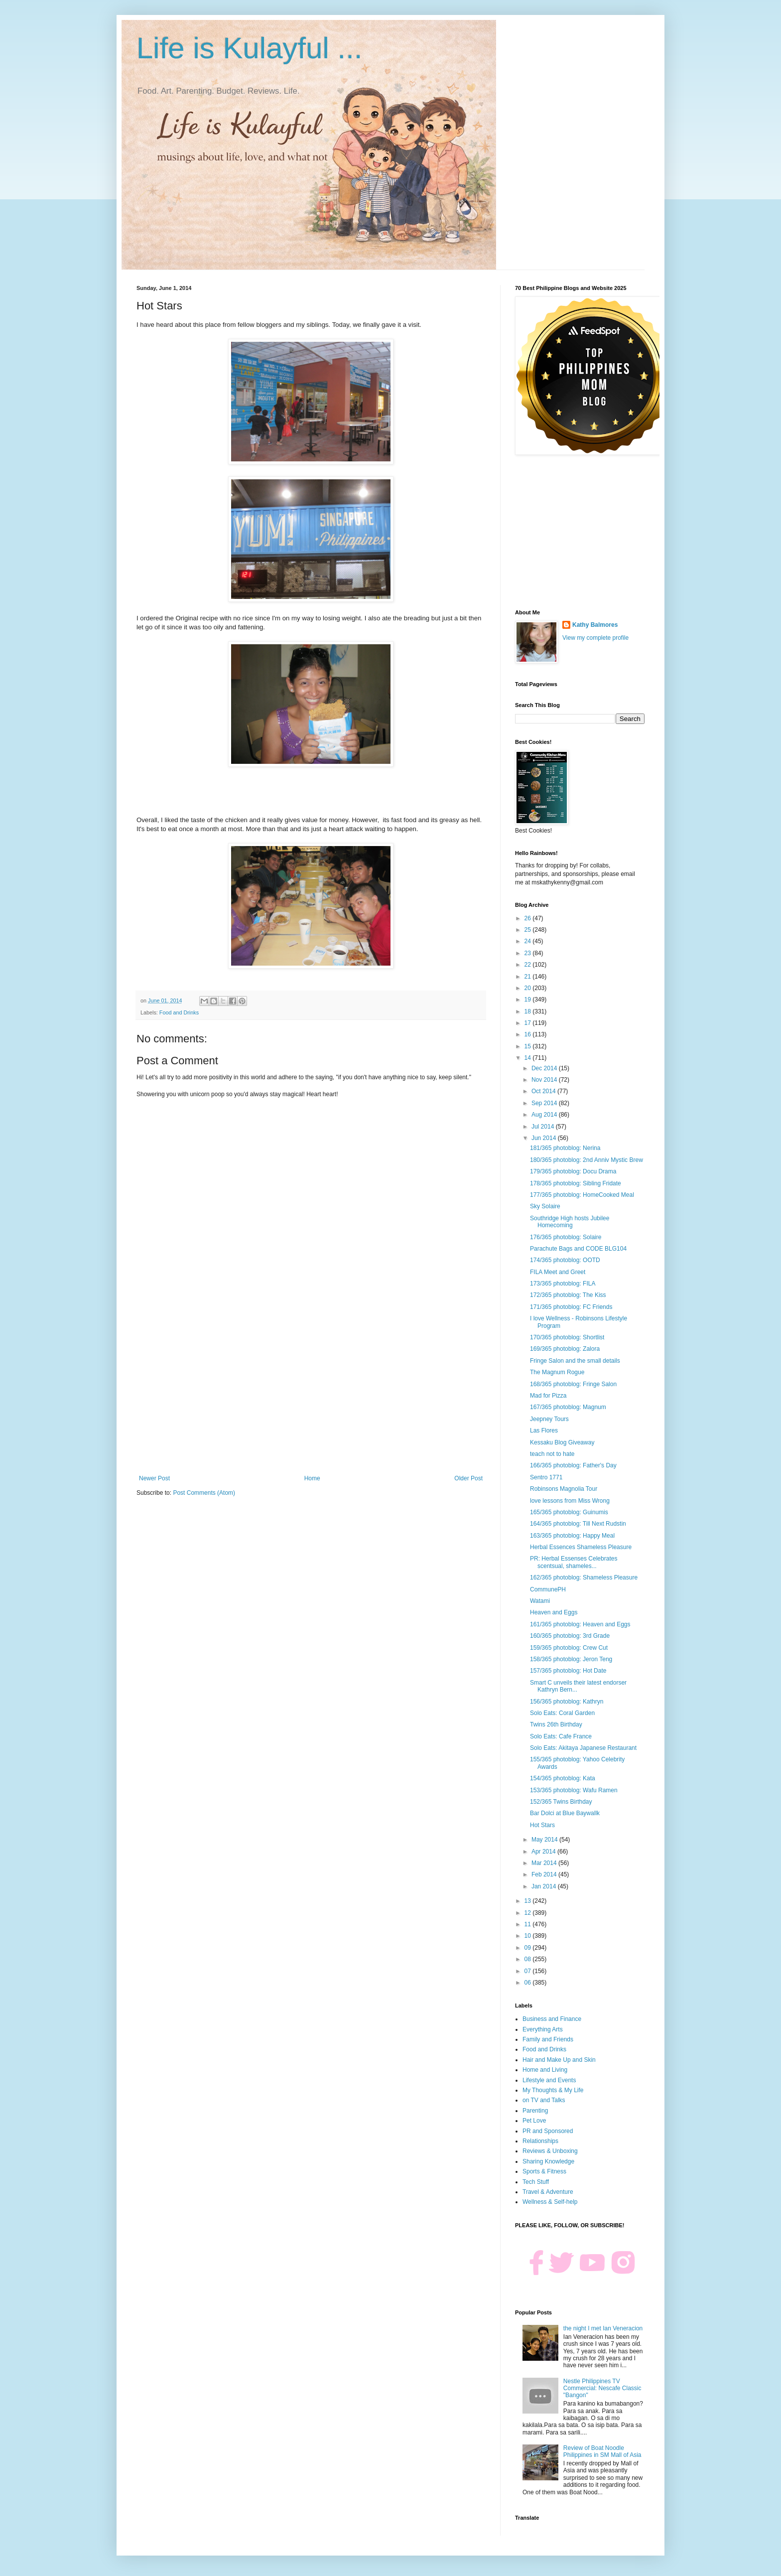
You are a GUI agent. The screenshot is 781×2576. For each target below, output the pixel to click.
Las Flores (544, 1430)
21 (528, 976)
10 (528, 1935)
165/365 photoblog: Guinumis (569, 1512)
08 (528, 1959)
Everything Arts (542, 2029)
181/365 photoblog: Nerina (565, 1148)
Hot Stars (542, 1825)
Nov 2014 (545, 1079)
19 (528, 999)
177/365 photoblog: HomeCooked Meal (582, 1194)
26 (528, 918)
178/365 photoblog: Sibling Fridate (575, 1183)
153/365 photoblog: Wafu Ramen (574, 1790)
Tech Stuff (535, 2181)
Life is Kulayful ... (249, 48)
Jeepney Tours (549, 1419)
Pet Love (534, 2120)
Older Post (468, 1478)
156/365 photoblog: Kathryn (566, 1701)
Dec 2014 (545, 1068)
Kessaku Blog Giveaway (562, 1442)
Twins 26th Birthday (556, 1724)
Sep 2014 (545, 1103)
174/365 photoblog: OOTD (565, 1260)
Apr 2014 (544, 1851)
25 (528, 929)
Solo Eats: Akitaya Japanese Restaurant (583, 1747)
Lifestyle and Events (549, 2080)
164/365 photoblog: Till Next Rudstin (578, 1523)
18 (528, 1011)
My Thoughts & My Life (553, 2090)
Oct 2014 (544, 1091)
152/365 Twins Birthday (561, 1801)
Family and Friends (547, 2039)
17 (528, 1022)
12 (528, 1912)
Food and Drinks (179, 1012)
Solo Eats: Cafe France (561, 1736)
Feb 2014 (544, 1874)
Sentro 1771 (546, 1477)
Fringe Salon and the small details (575, 1360)
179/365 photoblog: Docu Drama (573, 1171)
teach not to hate (552, 1453)
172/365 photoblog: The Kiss (568, 1294)
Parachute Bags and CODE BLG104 (578, 1248)
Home (312, 1478)
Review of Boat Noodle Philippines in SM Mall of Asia (602, 2451)
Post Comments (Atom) (204, 1492)
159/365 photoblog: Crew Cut (569, 1647)
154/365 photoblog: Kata (562, 1778)
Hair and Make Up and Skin (559, 2059)
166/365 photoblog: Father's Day (573, 1465)
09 (528, 1947)
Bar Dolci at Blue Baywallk (565, 1813)
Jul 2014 (543, 1126)
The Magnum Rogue (557, 1372)
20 (528, 988)
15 (528, 1046)
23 (528, 953)
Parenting (535, 2110)
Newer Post (154, 1478)
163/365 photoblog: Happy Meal (572, 1535)
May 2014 (545, 1839)
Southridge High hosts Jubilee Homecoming (569, 1222)
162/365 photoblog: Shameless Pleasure (584, 1577)
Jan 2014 (544, 1886)
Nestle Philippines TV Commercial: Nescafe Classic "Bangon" (602, 2388)
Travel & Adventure (547, 2191)
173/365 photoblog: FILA (562, 1283)
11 (528, 1924)
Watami (540, 1600)
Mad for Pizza (548, 1395)
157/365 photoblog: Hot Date (568, 1670)
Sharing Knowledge (548, 2161)
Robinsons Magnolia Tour (563, 1488)
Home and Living (544, 2069)
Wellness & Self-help (550, 2201)
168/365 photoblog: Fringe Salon (573, 1384)
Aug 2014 (545, 1114)
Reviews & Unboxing (550, 2150)
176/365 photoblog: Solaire (565, 1237)
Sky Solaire (545, 1206)
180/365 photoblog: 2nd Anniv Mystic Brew (586, 1159)
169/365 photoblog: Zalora (565, 1348)
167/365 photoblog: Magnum (568, 1407)
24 (528, 941)
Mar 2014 (544, 1863)
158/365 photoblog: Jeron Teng (571, 1659)
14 (528, 1057)
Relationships (540, 2141)
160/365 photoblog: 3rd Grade (570, 1635)
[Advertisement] (310, 1392)
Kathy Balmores (595, 624)
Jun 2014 (544, 1138)
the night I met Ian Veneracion (603, 2328)
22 (528, 964)
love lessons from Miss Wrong (570, 1500)
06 (528, 1982)
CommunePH (548, 1589)
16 (528, 1034)
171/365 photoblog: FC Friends (571, 1306)
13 (528, 1900)
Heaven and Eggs (553, 1612)
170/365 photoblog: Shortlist (567, 1337)
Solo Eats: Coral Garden (562, 1713)
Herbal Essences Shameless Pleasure (581, 1547)
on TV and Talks (543, 2100)
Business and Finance (551, 2018)
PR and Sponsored (547, 2131)
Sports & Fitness (544, 2171)
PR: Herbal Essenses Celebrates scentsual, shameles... (573, 1562)
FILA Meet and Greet (557, 1272)
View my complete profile (595, 637)
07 (528, 1971)
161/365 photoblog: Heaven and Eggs (580, 1624)
